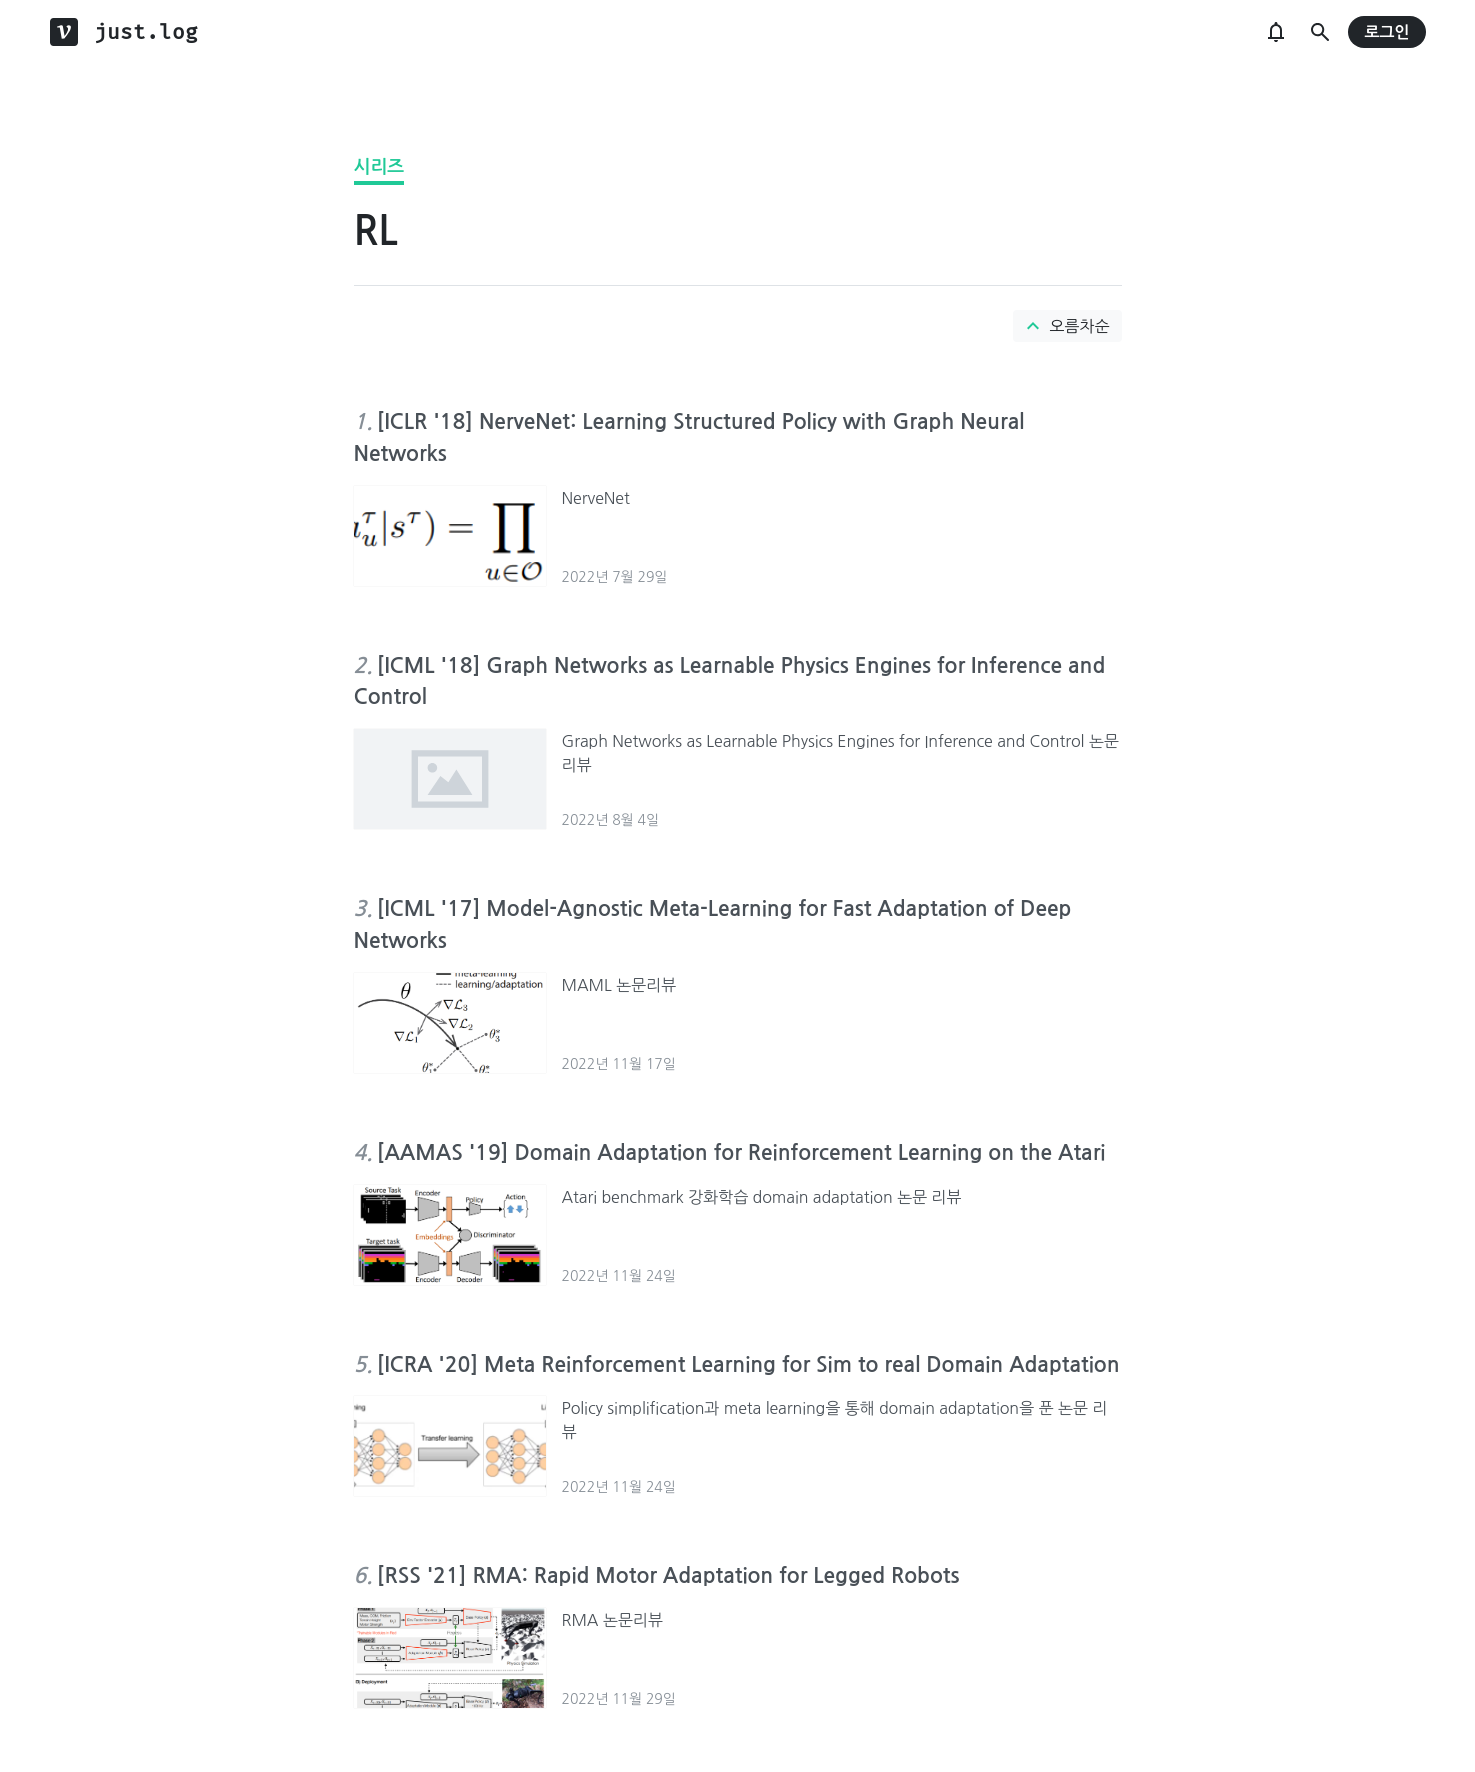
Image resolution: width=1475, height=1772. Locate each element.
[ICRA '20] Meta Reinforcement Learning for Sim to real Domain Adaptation (748, 1364)
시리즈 (379, 167)
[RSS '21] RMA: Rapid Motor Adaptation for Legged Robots (668, 1575)
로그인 (1386, 32)
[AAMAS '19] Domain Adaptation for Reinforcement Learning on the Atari (741, 1152)
